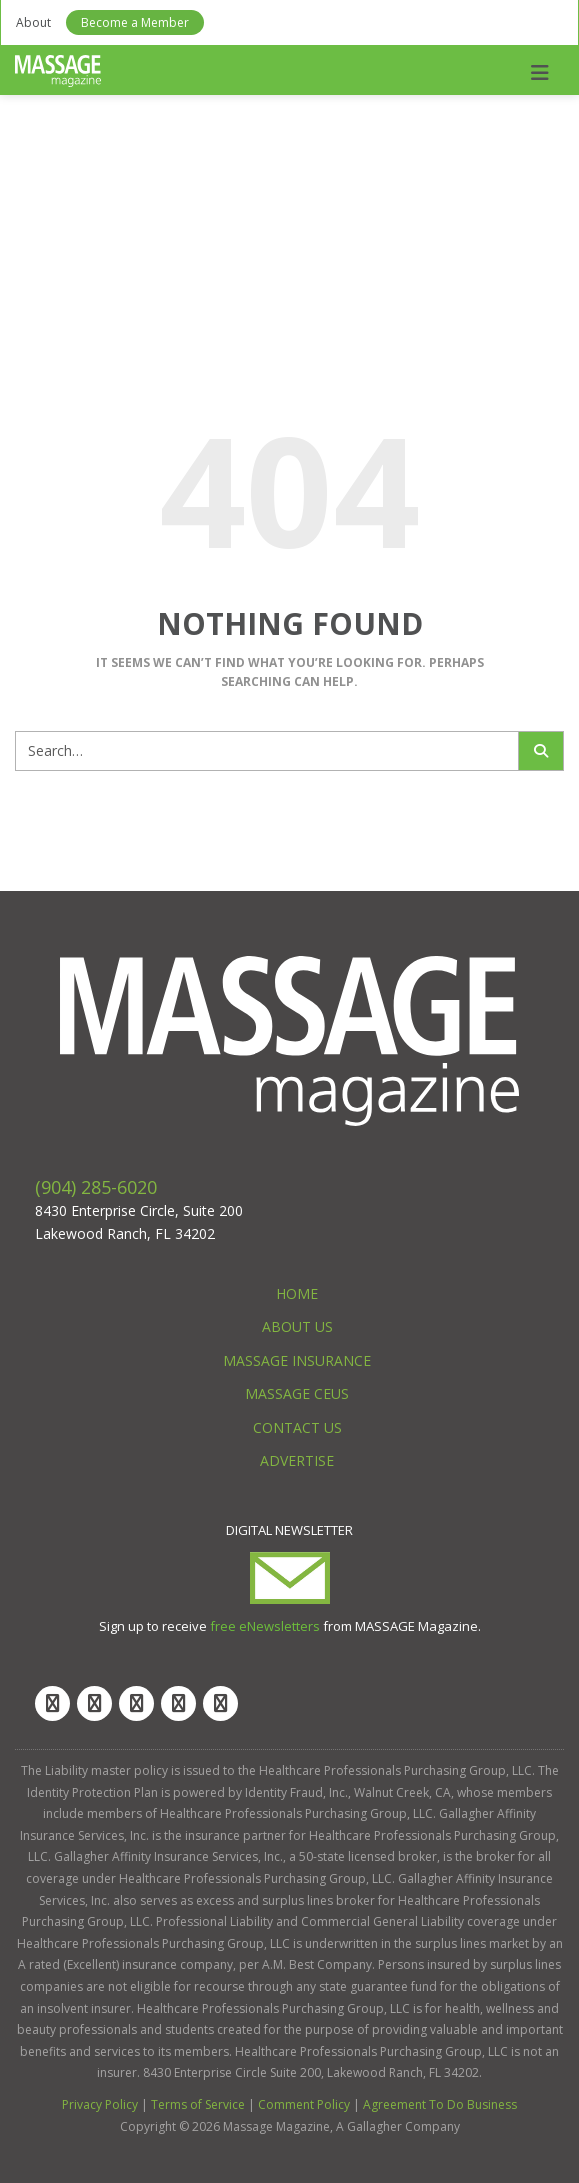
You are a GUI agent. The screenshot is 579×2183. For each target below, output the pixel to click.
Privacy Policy (100, 2104)
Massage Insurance (297, 1360)
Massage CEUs (297, 1393)
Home (297, 1293)
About (33, 22)
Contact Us (297, 1427)
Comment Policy (304, 2104)
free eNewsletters (265, 1626)
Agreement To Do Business (440, 2104)
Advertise (297, 1460)
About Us (297, 1326)
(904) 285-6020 (96, 1187)
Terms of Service (198, 2104)
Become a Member (135, 22)
